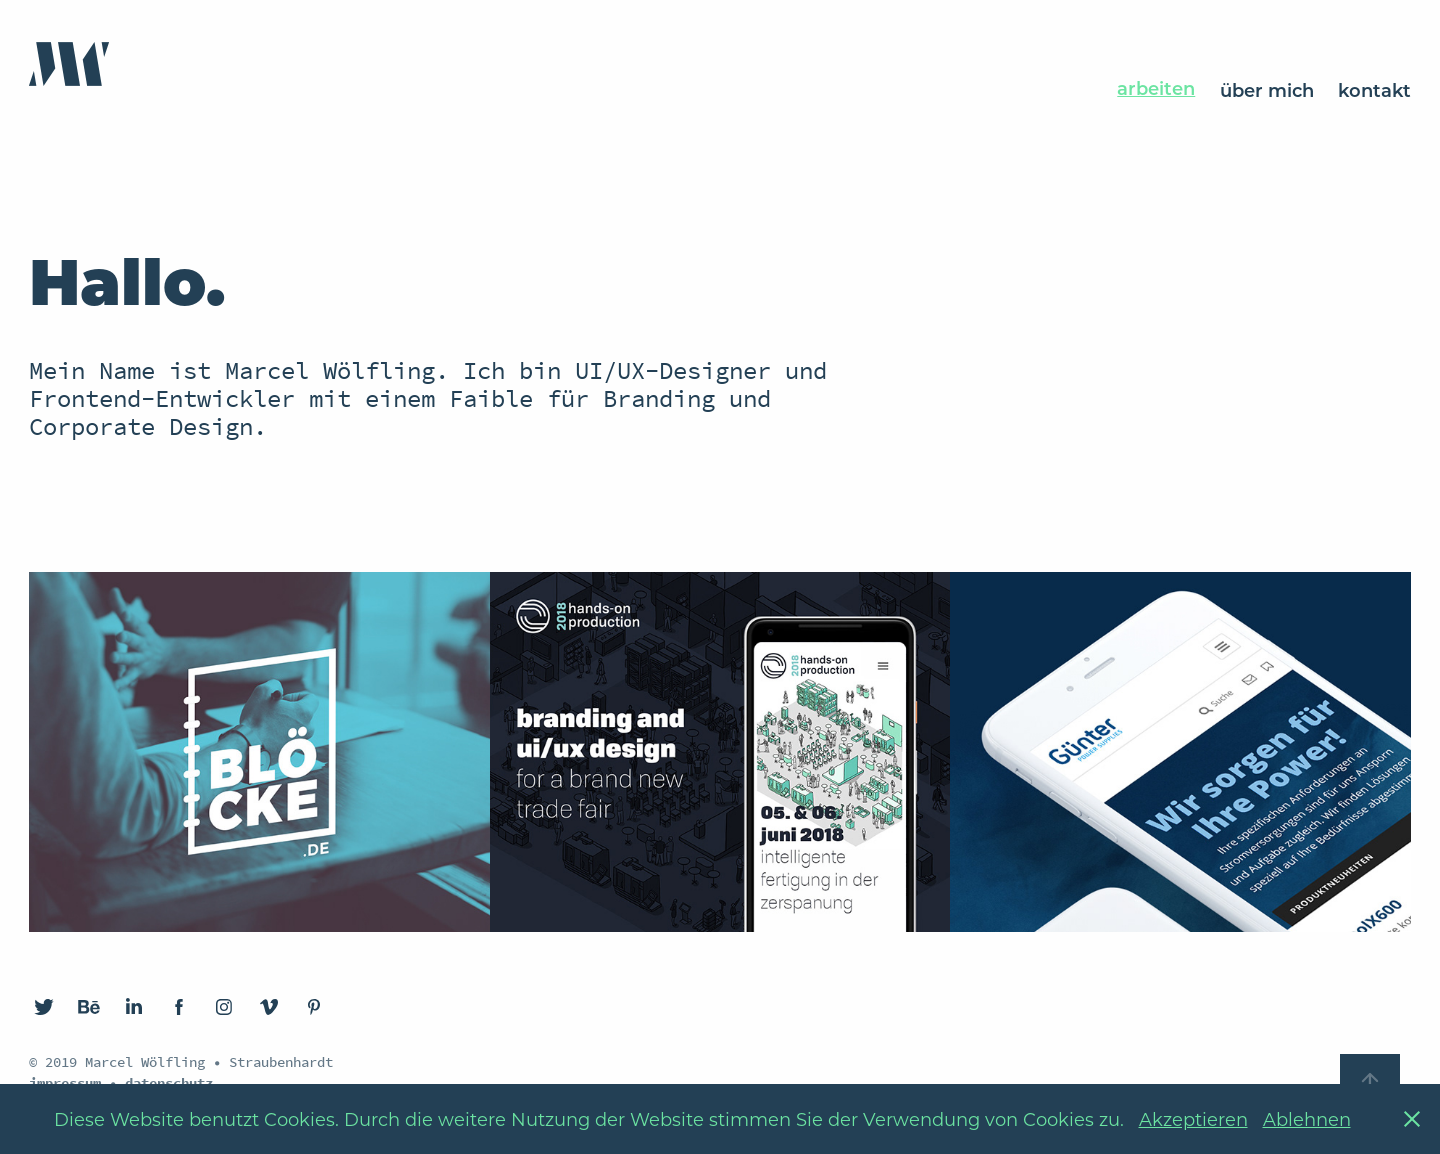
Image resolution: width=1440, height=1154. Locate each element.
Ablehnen (1307, 1119)
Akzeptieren (1193, 1119)
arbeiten (1156, 88)
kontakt (1374, 90)
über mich (1267, 90)
